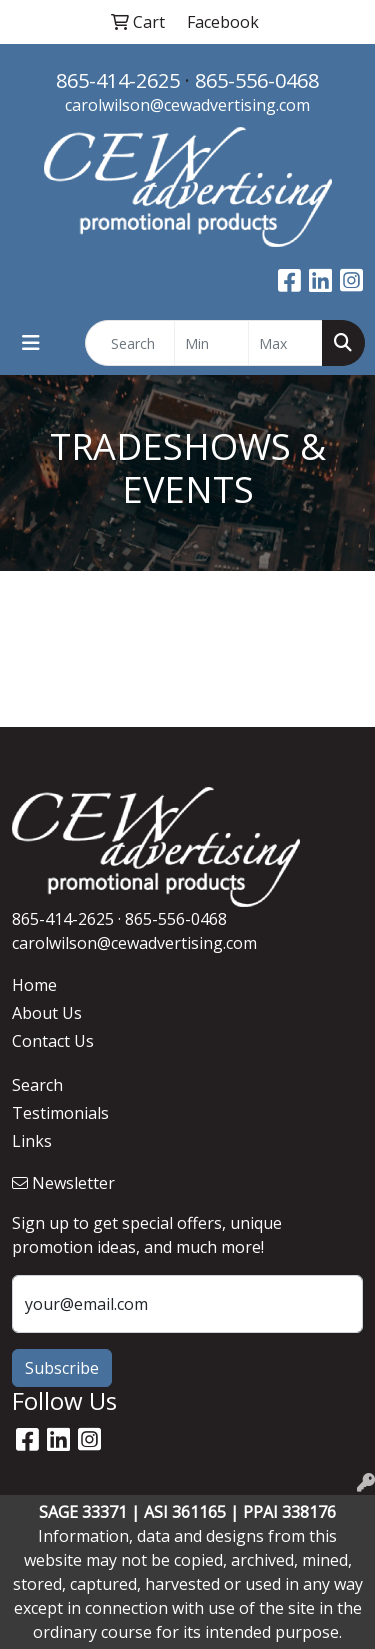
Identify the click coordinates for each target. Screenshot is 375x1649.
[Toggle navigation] (31, 343)
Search (37, 1085)
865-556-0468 (257, 80)
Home (34, 985)
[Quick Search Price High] (285, 343)
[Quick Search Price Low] (211, 343)
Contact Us (53, 1041)
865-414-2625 (118, 80)
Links (32, 1141)
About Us (47, 1013)
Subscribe (62, 1368)
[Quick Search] (130, 343)
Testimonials (60, 1113)
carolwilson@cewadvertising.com (187, 105)
